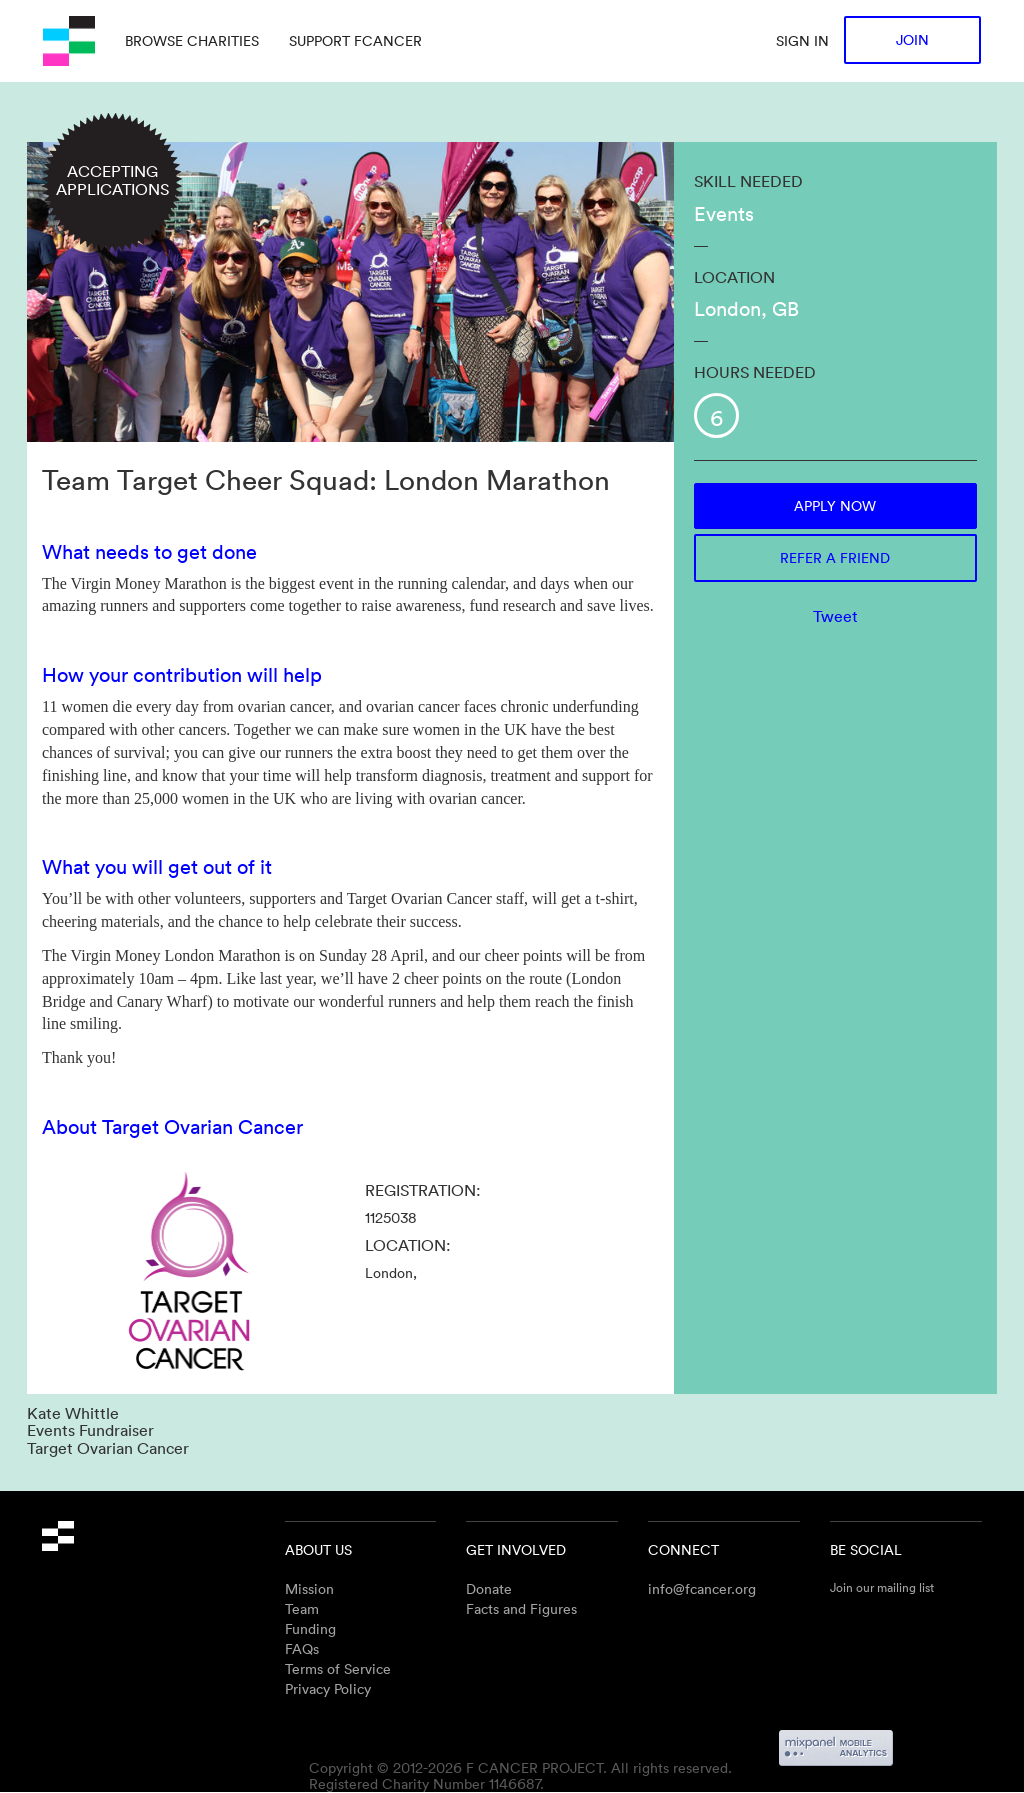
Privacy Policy (328, 1688)
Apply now (835, 505)
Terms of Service (338, 1668)
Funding (310, 1628)
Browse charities (192, 40)
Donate (489, 1588)
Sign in (802, 40)
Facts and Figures (521, 1608)
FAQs (302, 1648)
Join (912, 39)
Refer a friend (835, 557)
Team (302, 1608)
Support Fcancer (355, 40)
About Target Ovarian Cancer (172, 1126)
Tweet (835, 616)
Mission (309, 1588)
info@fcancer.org (702, 1588)
